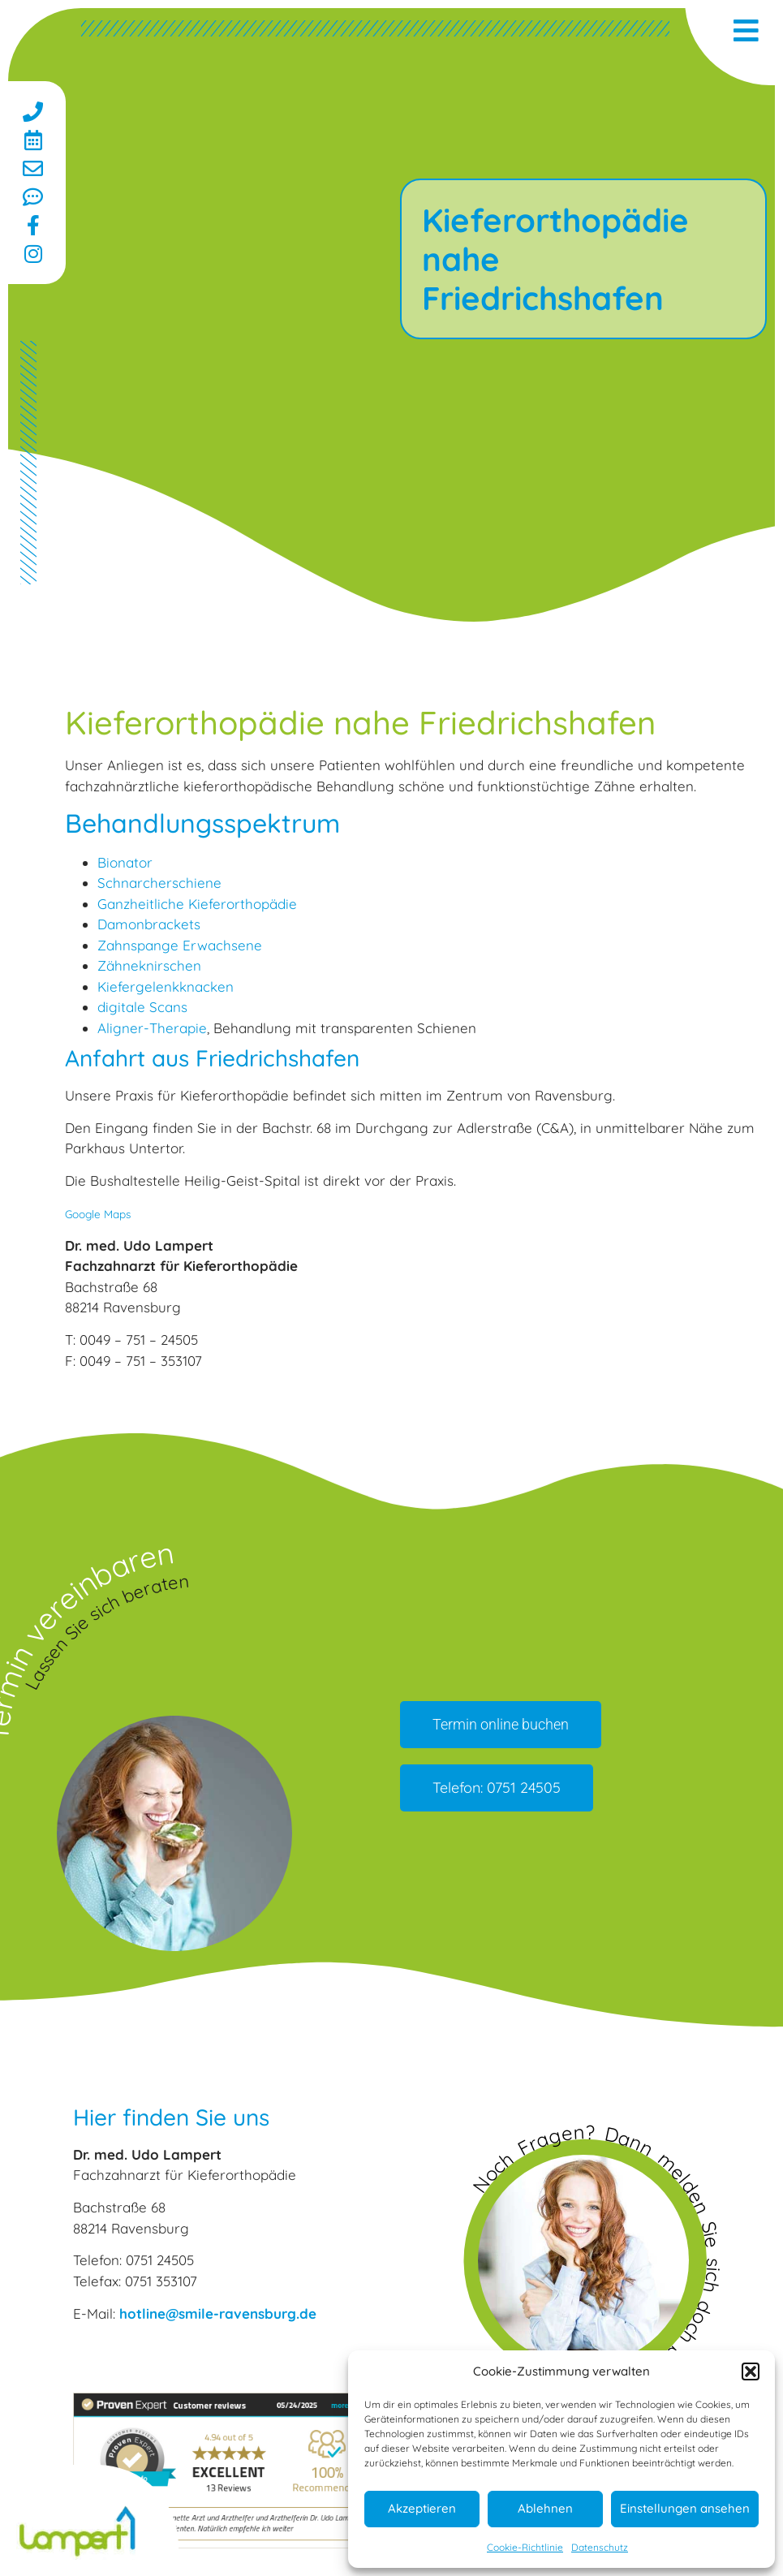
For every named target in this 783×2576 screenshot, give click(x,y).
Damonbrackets (148, 924)
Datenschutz (599, 2547)
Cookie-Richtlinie (525, 2547)
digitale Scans (142, 1006)
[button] (750, 2371)
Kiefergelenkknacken (165, 986)
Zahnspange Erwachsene (179, 945)
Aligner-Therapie (152, 1027)
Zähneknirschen (149, 965)
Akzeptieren (422, 2508)
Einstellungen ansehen (685, 2508)
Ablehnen (545, 2508)
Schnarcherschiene (159, 882)
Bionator (125, 862)
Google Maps (98, 1214)
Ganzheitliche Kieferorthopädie (197, 903)
